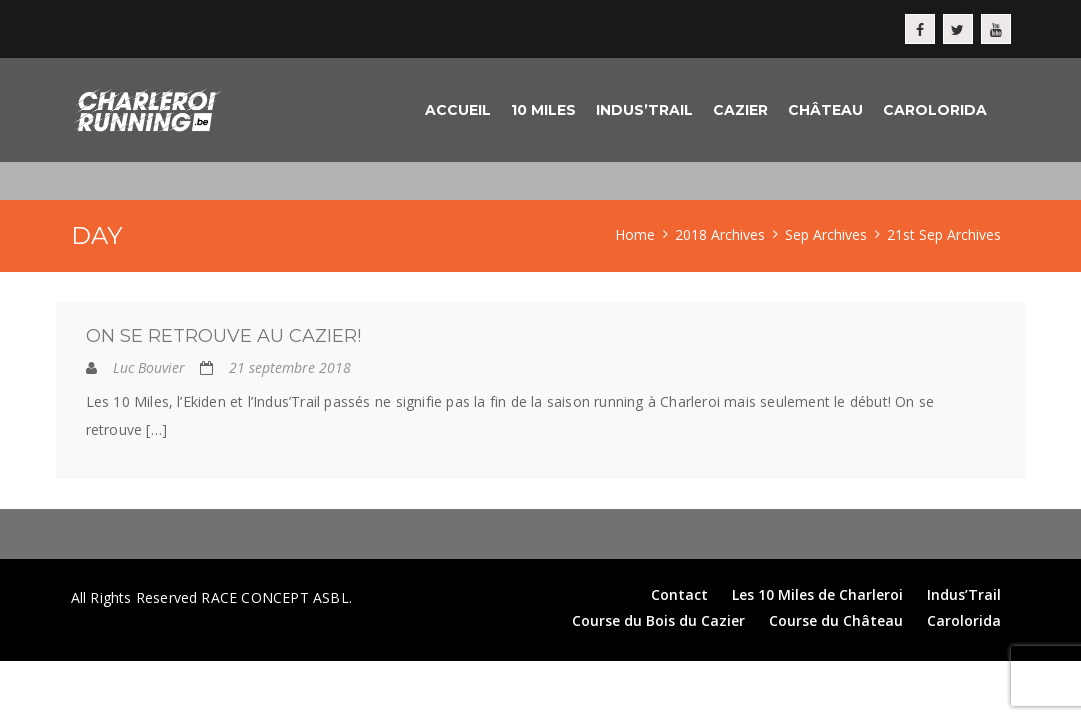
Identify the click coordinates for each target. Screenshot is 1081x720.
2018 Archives (720, 234)
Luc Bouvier (149, 367)
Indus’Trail (644, 110)
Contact (679, 594)
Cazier (740, 110)
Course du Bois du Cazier (658, 620)
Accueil (458, 110)
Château (825, 110)
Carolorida (935, 110)
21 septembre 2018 (290, 367)
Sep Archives (826, 234)
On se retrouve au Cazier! (223, 336)
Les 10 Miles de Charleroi (817, 594)
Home (635, 234)
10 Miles (543, 110)
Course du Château (836, 620)
